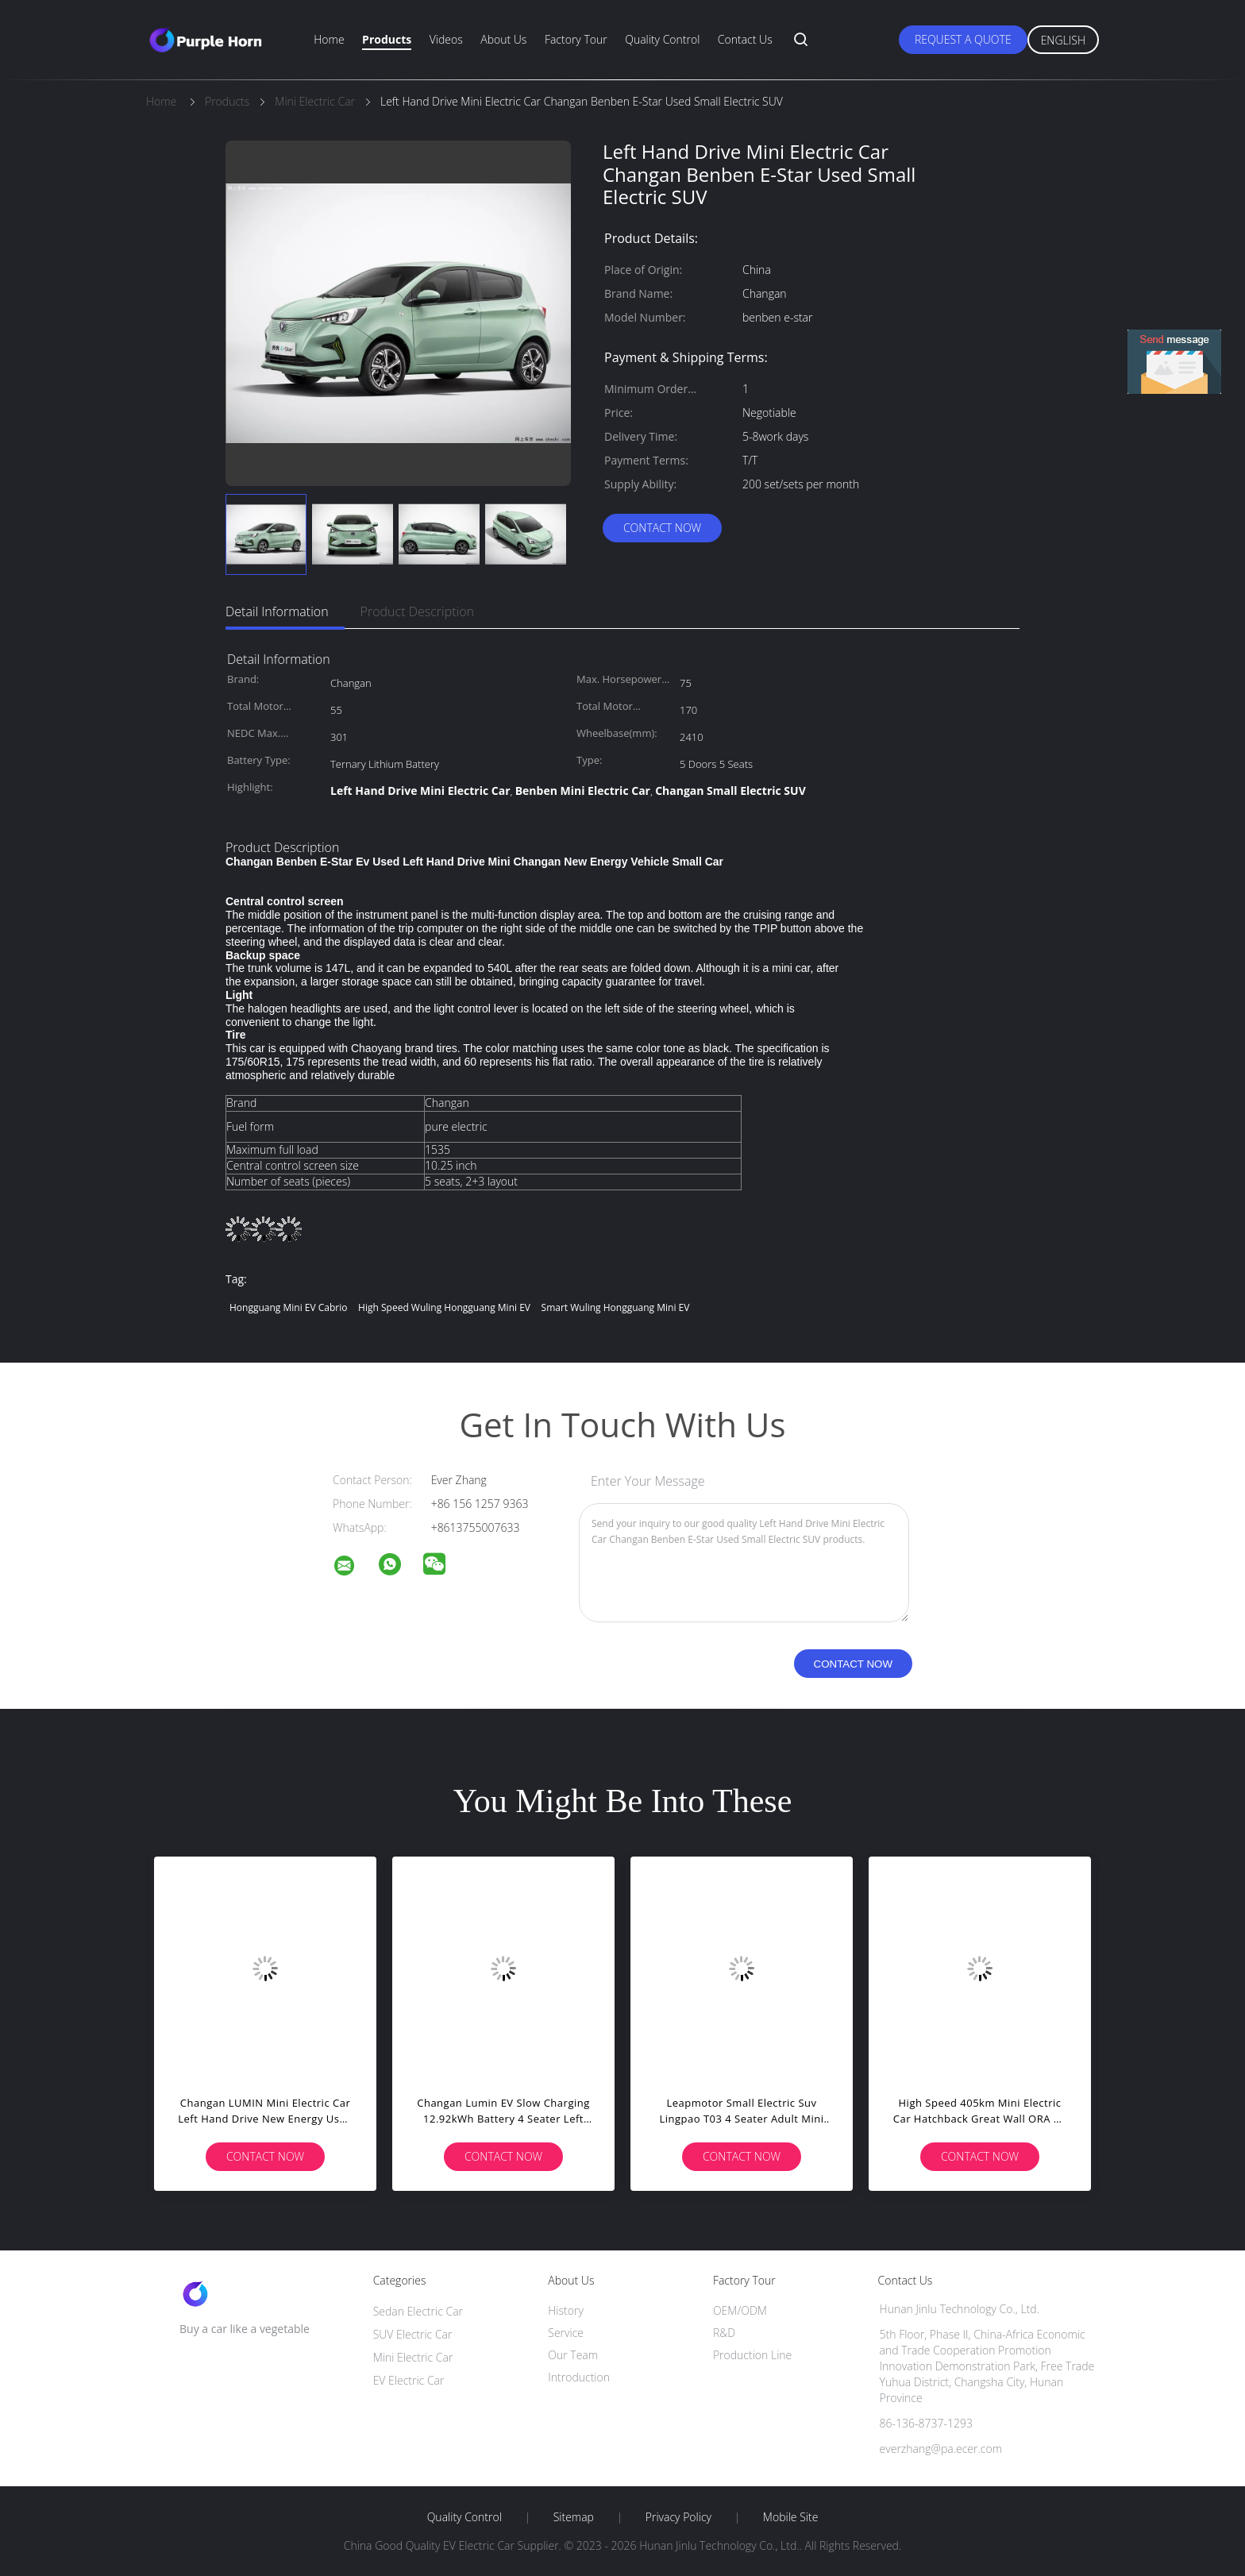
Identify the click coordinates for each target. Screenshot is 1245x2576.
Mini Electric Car (413, 2357)
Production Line (752, 2354)
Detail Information (277, 611)
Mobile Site (790, 2517)
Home (329, 39)
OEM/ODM (740, 2310)
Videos (446, 39)
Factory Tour (576, 39)
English (1063, 40)
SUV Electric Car (413, 2334)
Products (386, 39)
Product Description (417, 611)
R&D (724, 2332)
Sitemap (573, 2517)
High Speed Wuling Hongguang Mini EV (444, 1307)
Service (566, 2332)
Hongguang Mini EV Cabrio (288, 1307)
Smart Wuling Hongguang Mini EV (616, 1307)
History (566, 2310)
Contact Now (662, 527)
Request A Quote (963, 39)
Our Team (573, 2354)
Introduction (579, 2377)
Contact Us (745, 39)
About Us (503, 39)
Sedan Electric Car (418, 2311)
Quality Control (662, 39)
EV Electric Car (409, 2380)
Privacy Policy (678, 2517)
